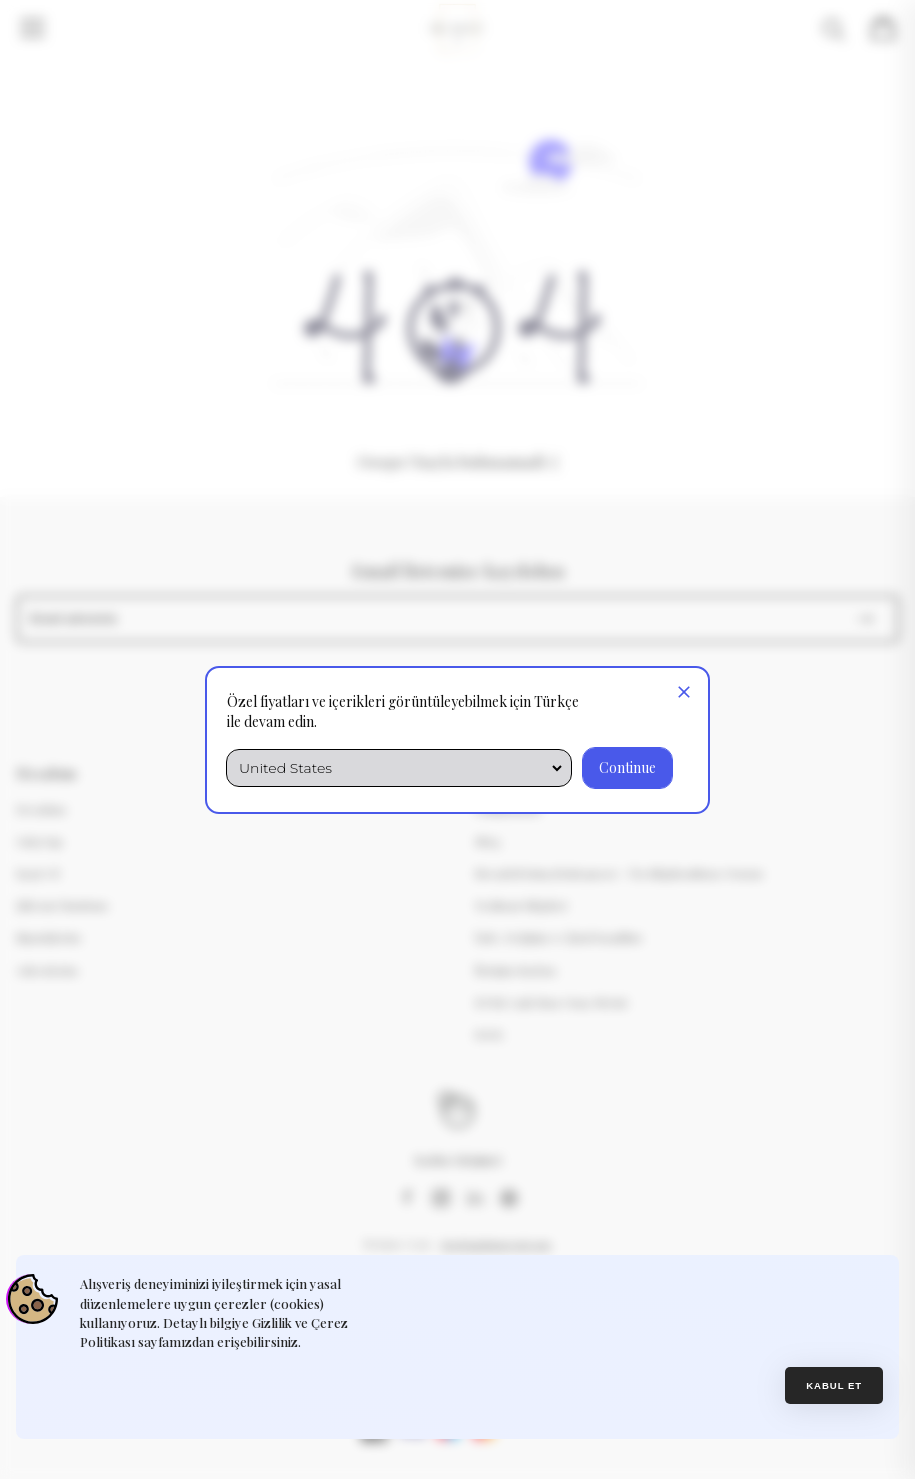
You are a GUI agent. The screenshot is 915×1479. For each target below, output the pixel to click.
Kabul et (834, 1385)
